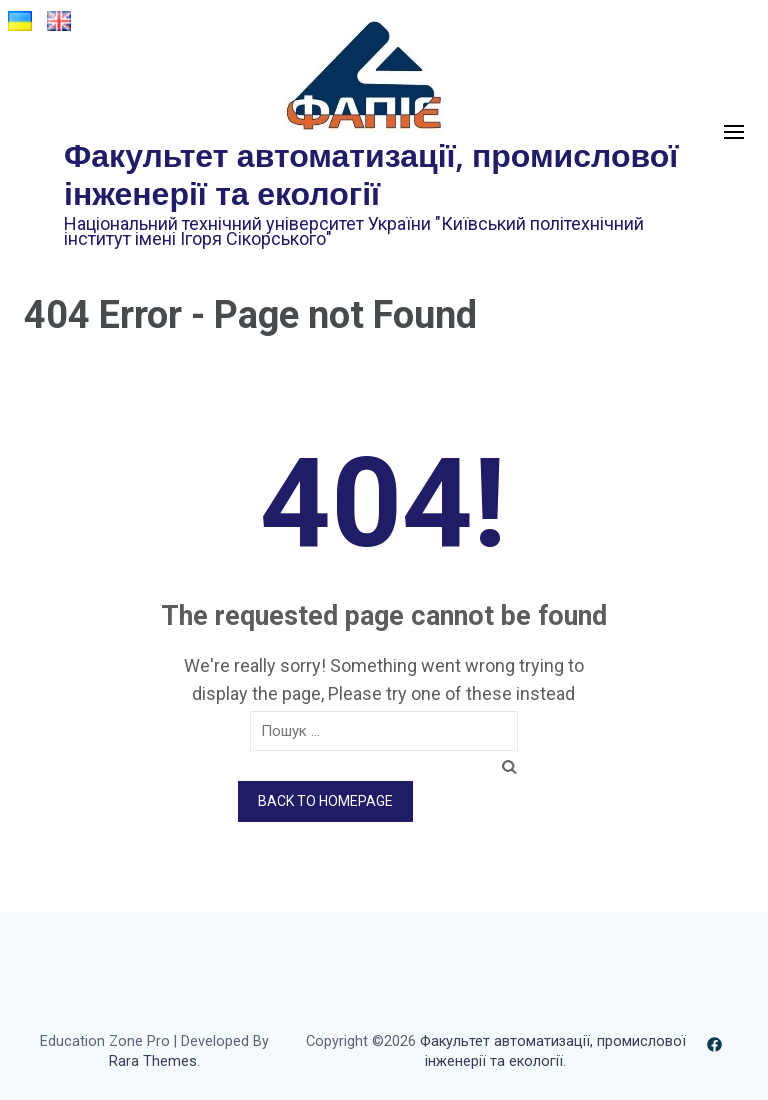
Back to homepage (325, 801)
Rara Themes (153, 1061)
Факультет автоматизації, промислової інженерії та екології (371, 173)
